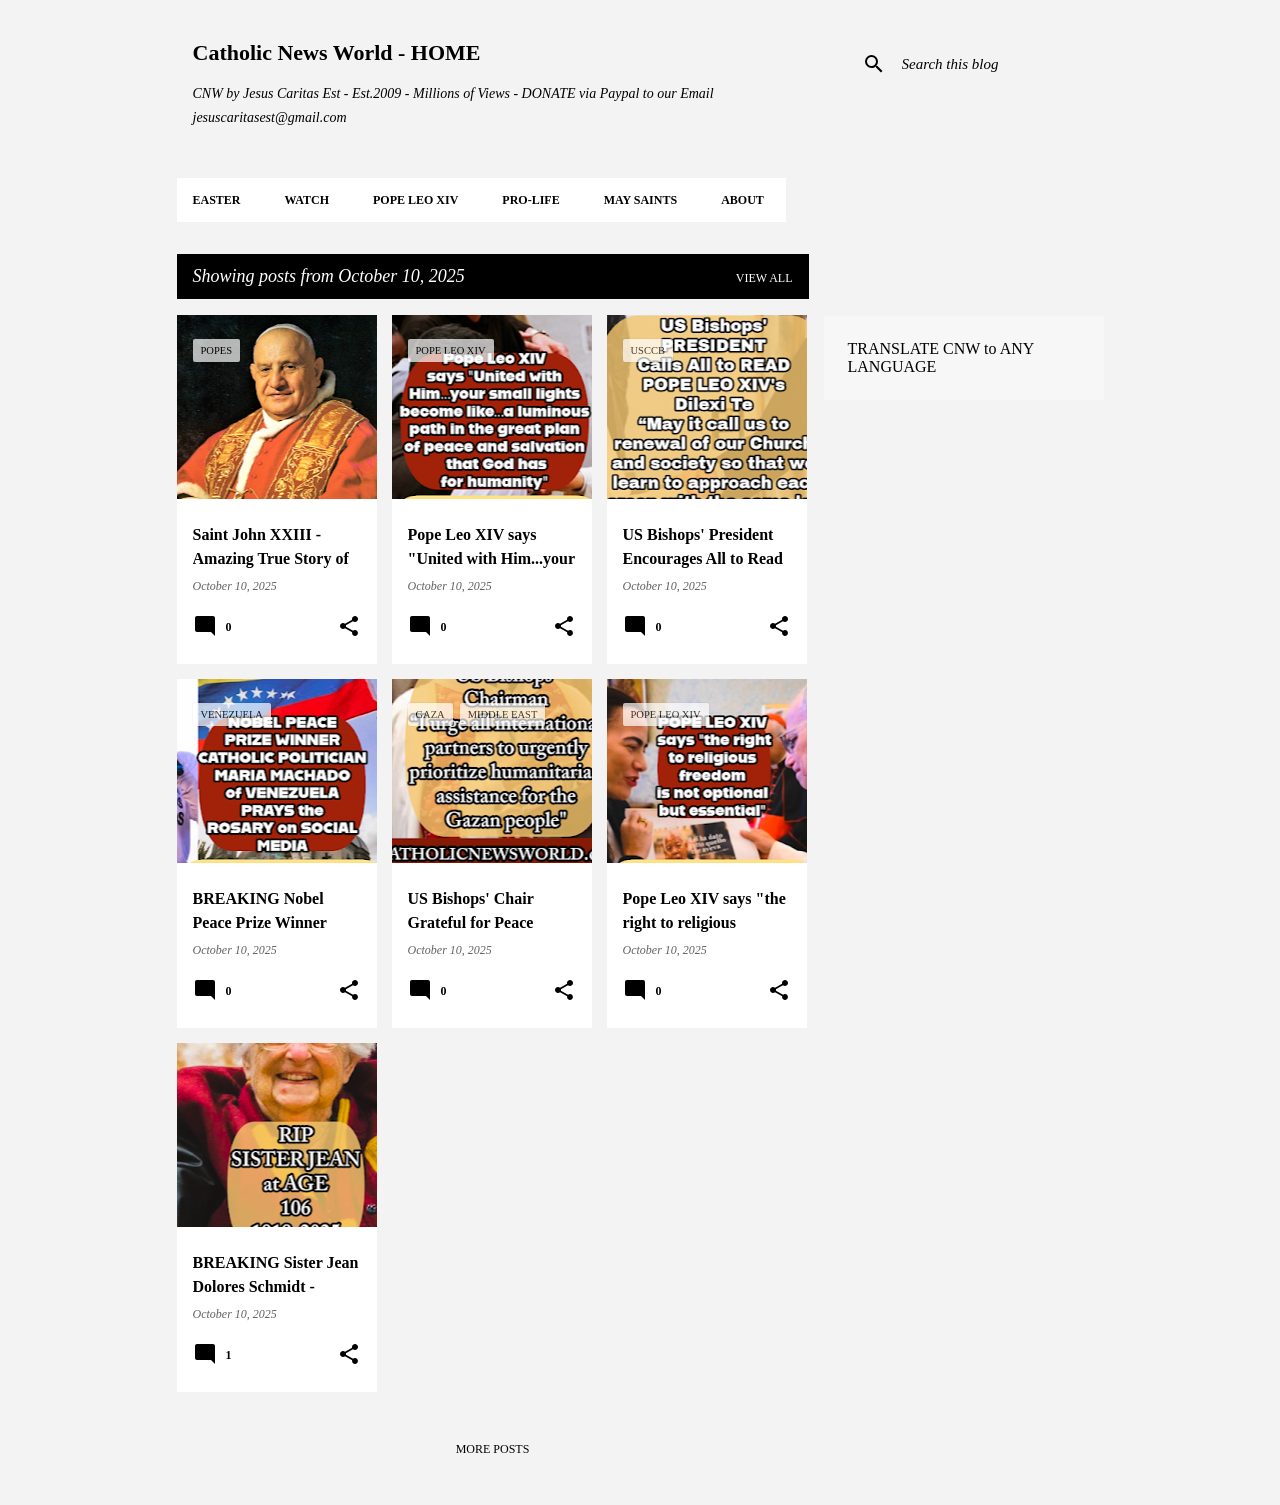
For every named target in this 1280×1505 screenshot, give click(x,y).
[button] (349, 627)
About (742, 200)
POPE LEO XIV (415, 200)
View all (764, 278)
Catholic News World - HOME (337, 52)
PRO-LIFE (530, 200)
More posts (493, 1449)
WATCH (307, 200)
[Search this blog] (999, 64)
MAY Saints (640, 200)
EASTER (217, 200)
